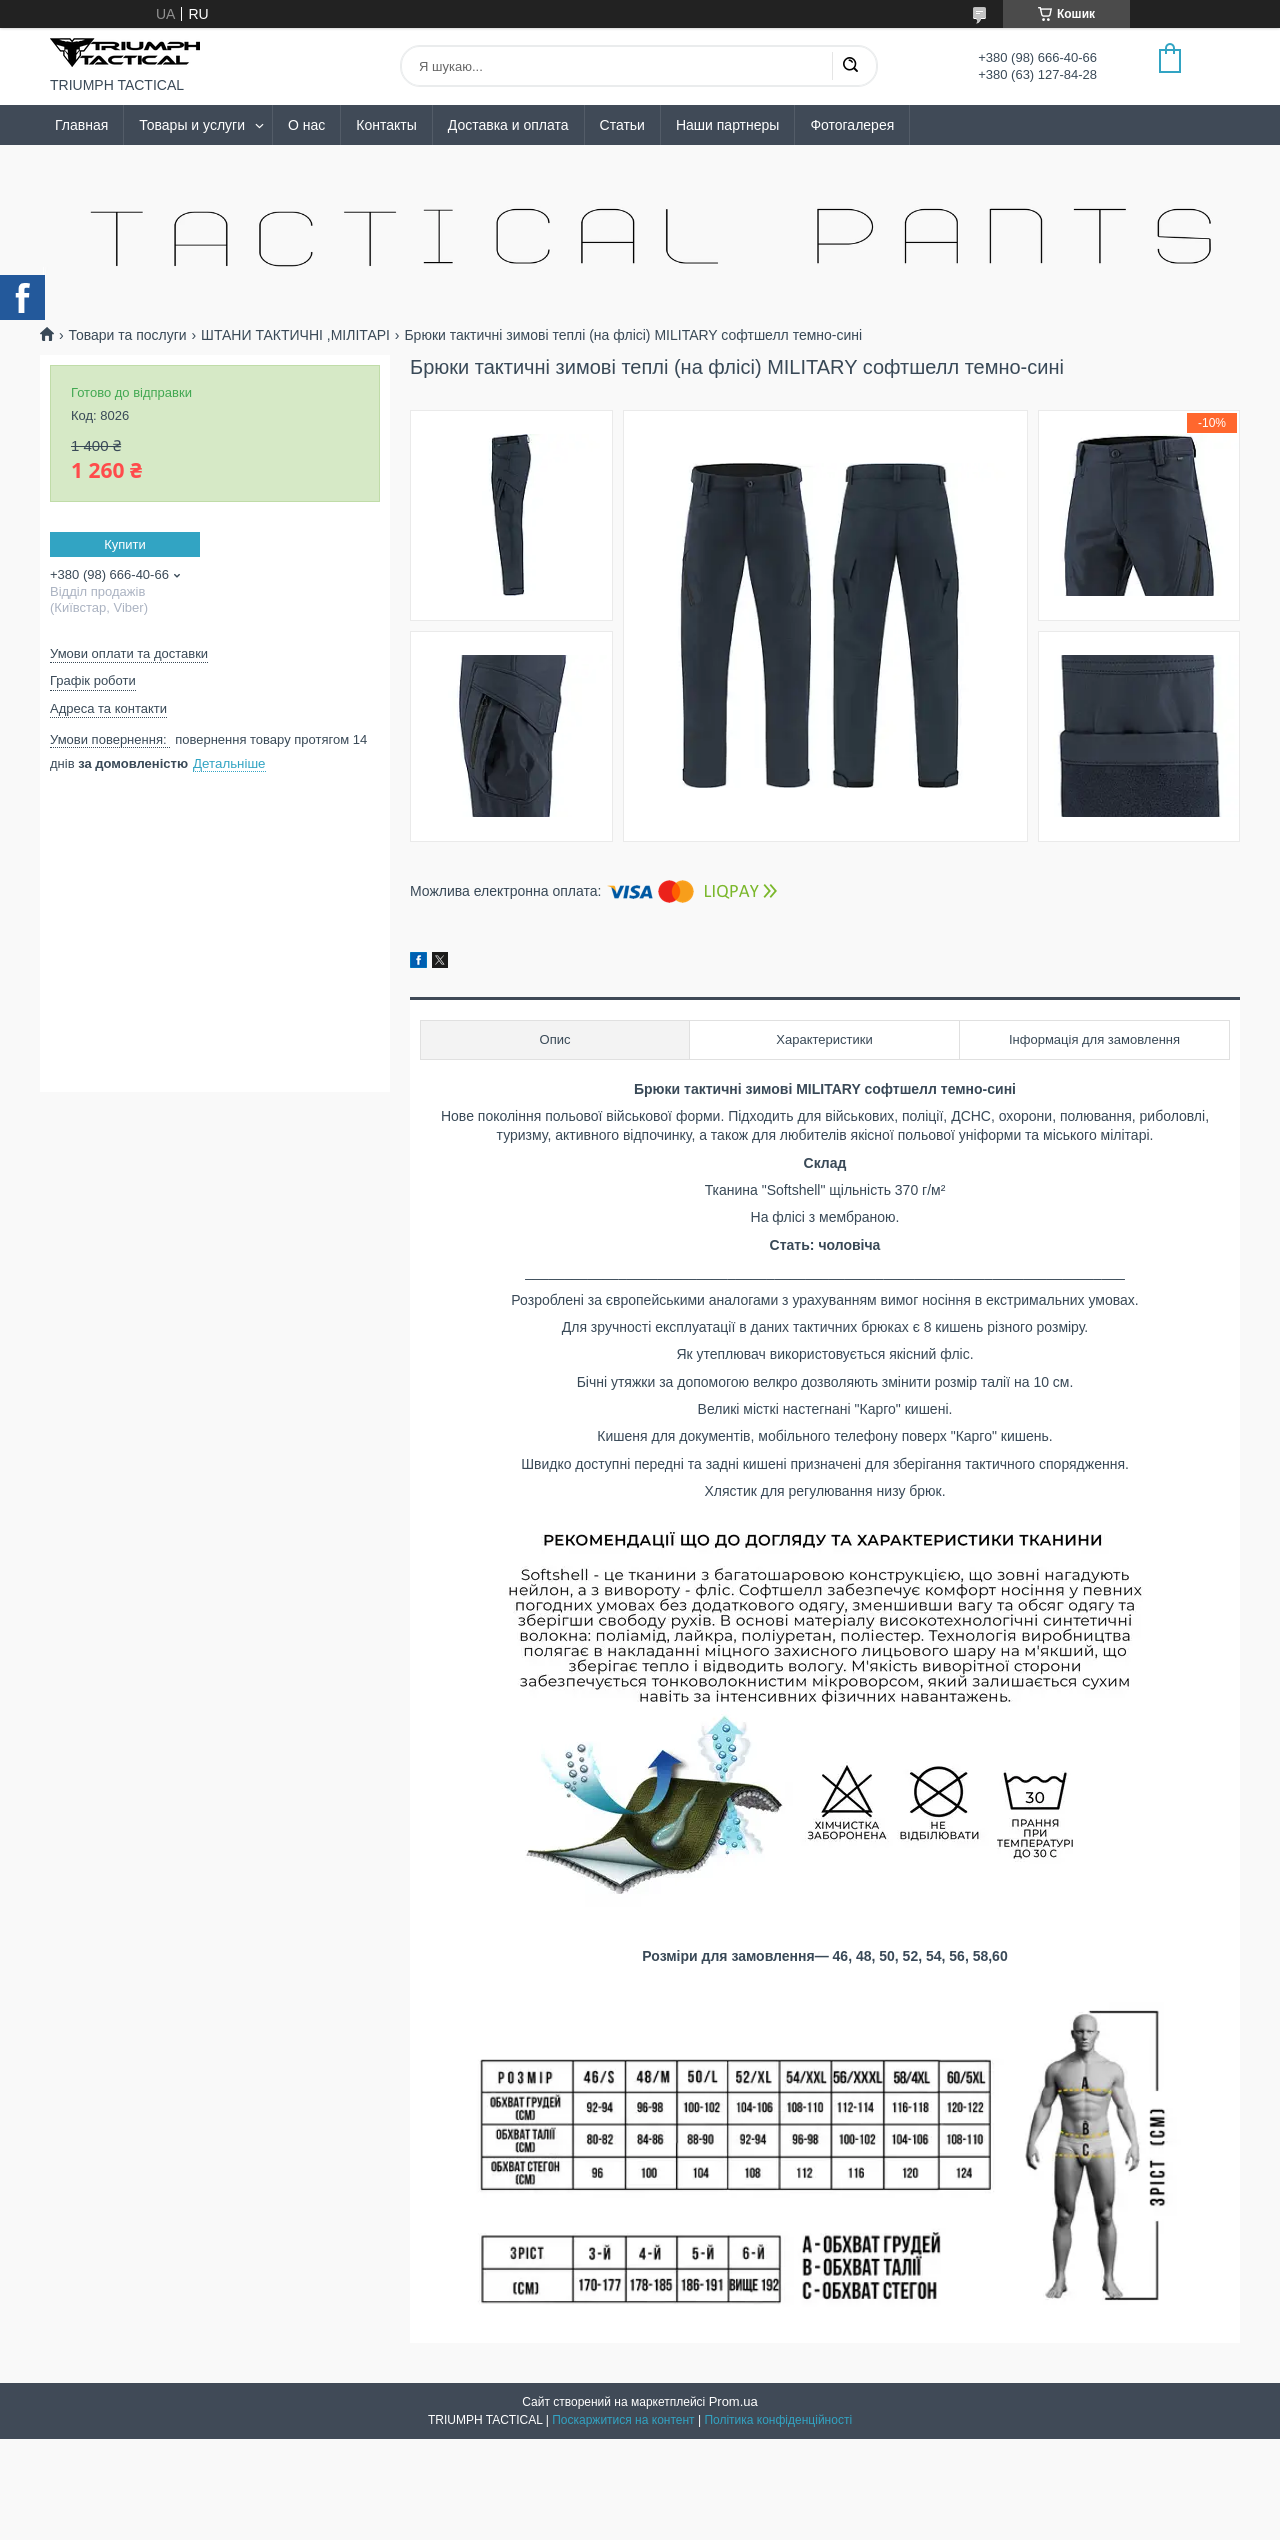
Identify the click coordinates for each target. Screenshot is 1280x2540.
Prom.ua (733, 2401)
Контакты (386, 125)
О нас (306, 125)
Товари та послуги (127, 335)
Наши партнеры (727, 125)
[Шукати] (850, 66)
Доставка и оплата (508, 125)
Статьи (622, 125)
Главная (81, 125)
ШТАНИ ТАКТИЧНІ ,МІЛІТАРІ (295, 335)
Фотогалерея (852, 125)
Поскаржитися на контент (623, 2420)
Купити (125, 544)
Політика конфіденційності (778, 2420)
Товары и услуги (192, 125)
